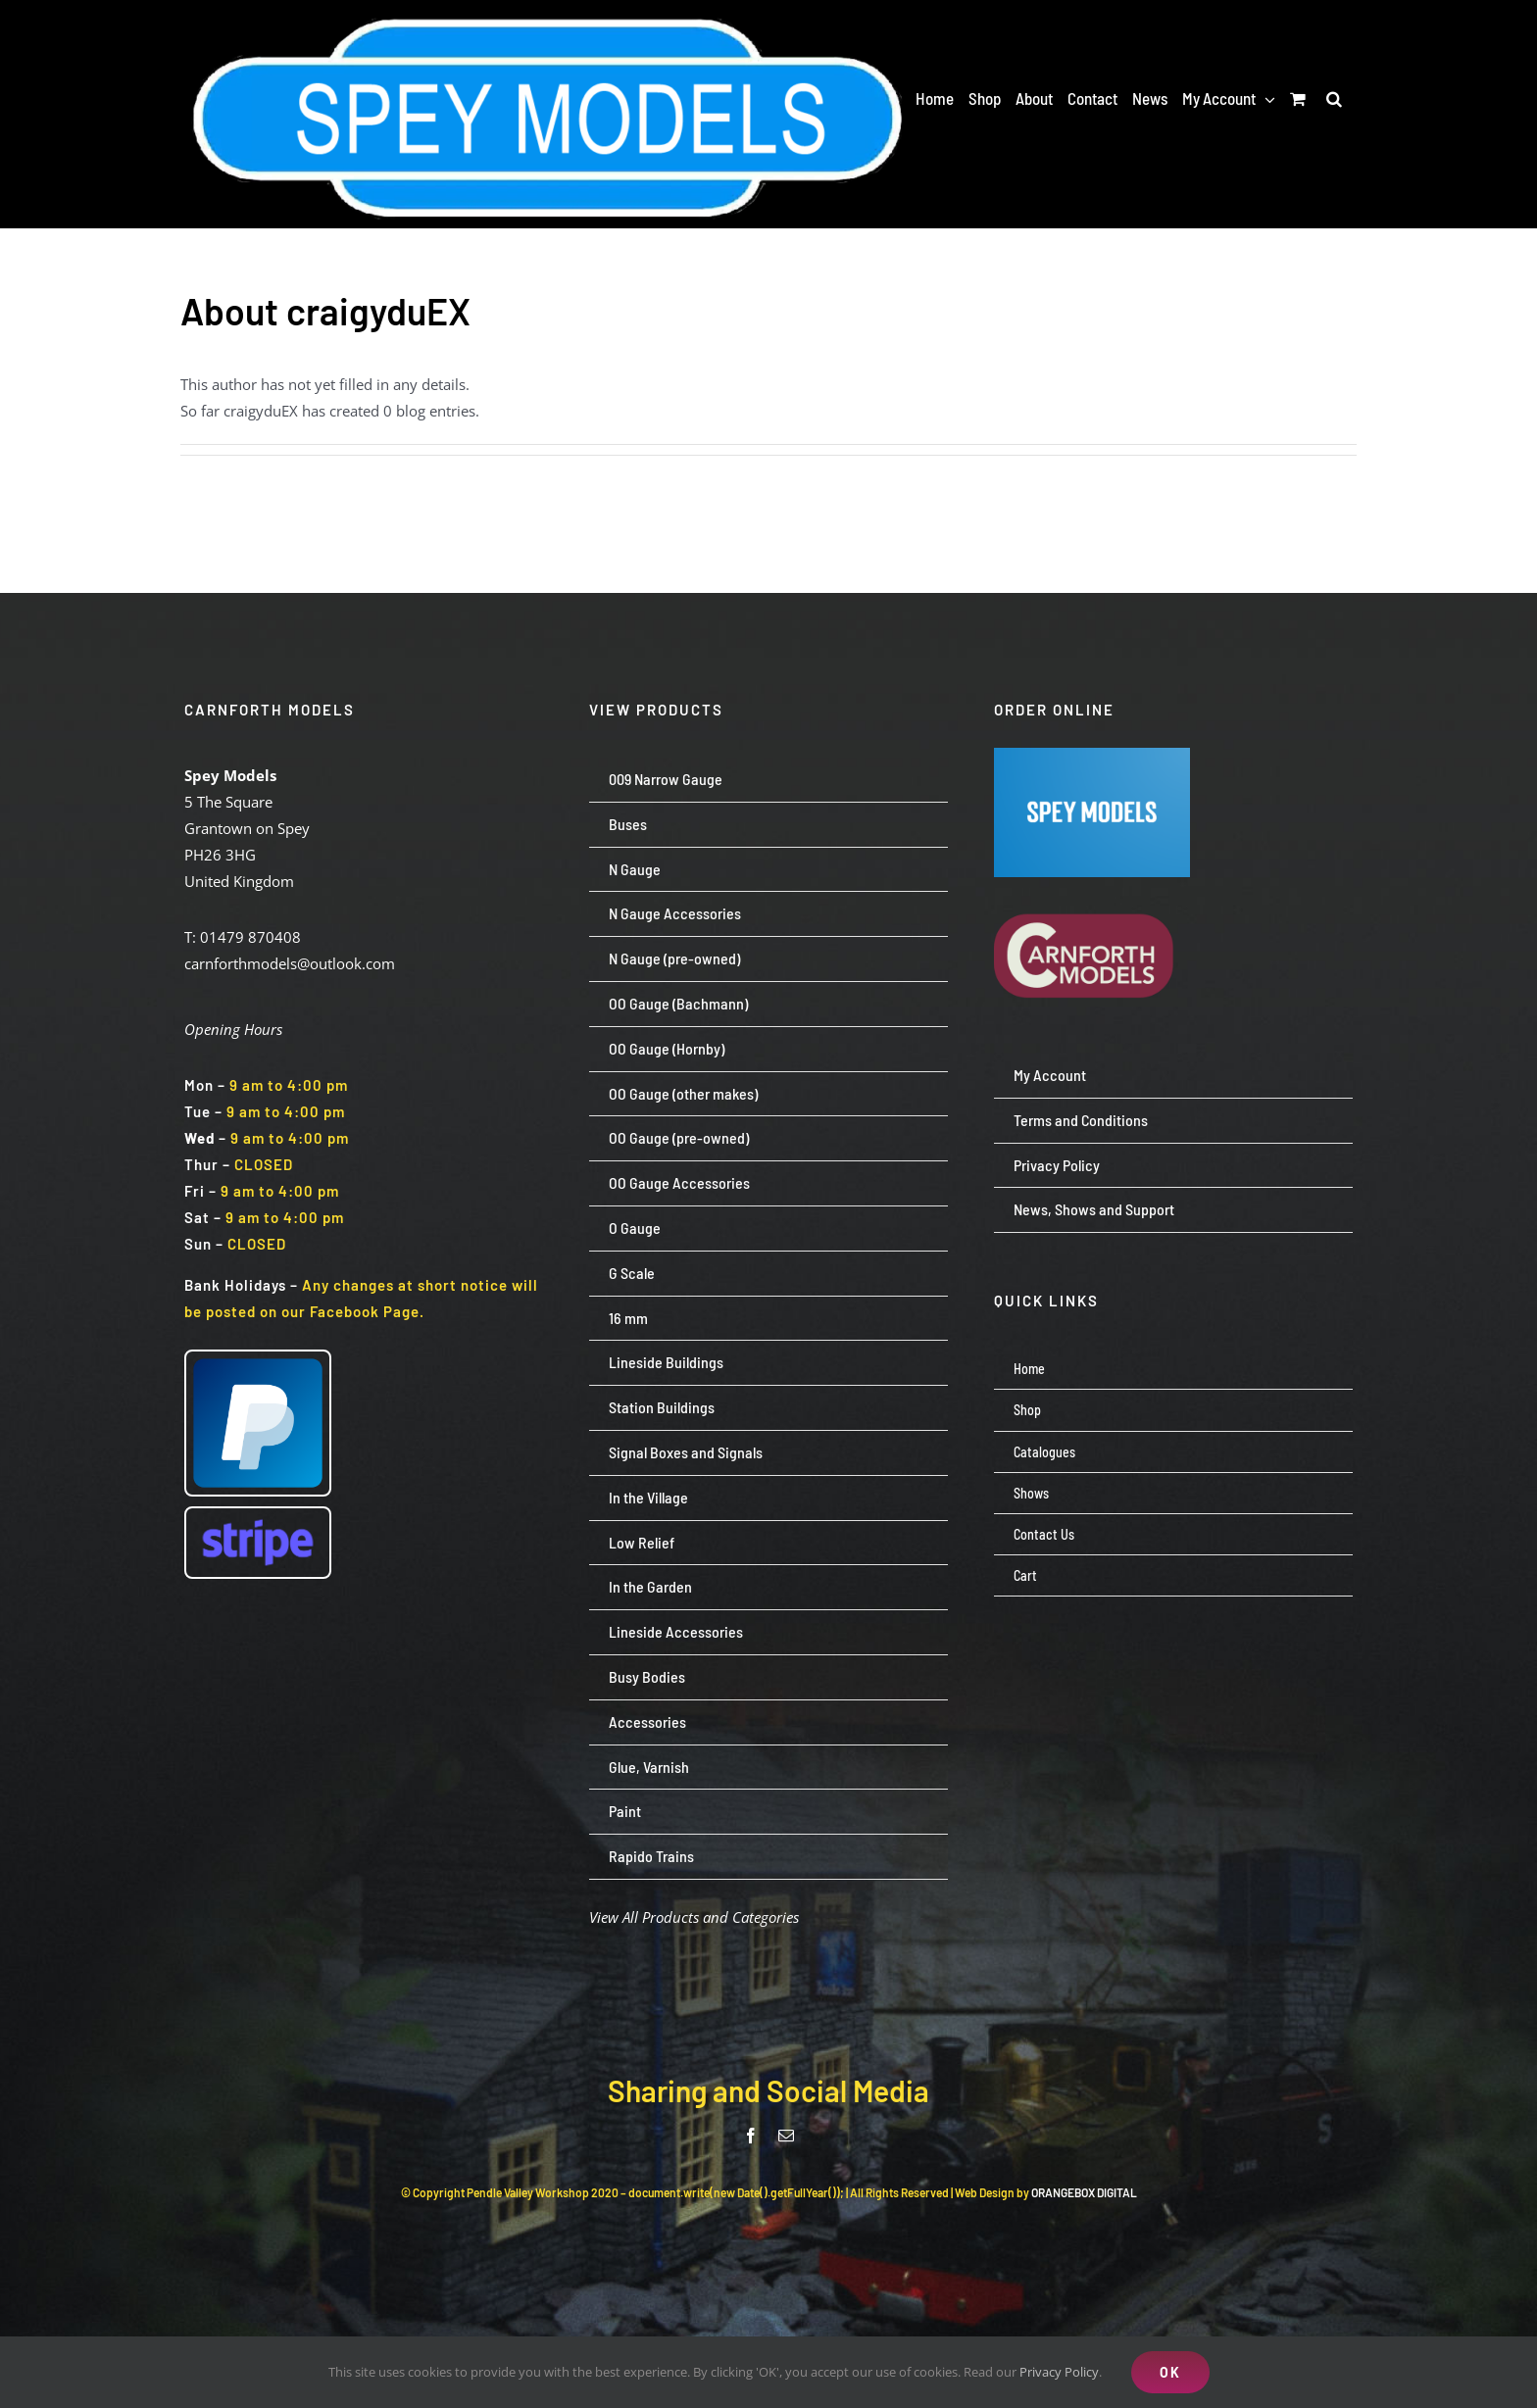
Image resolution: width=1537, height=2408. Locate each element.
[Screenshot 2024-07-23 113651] (1092, 754)
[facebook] (751, 2135)
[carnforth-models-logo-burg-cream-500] (1092, 884)
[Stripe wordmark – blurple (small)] (257, 1515)
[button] (1334, 98)
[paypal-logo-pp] (257, 1358)
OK (1170, 2372)
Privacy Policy (1059, 2372)
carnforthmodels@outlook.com (289, 963)
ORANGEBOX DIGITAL (1084, 2192)
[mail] (786, 2135)
